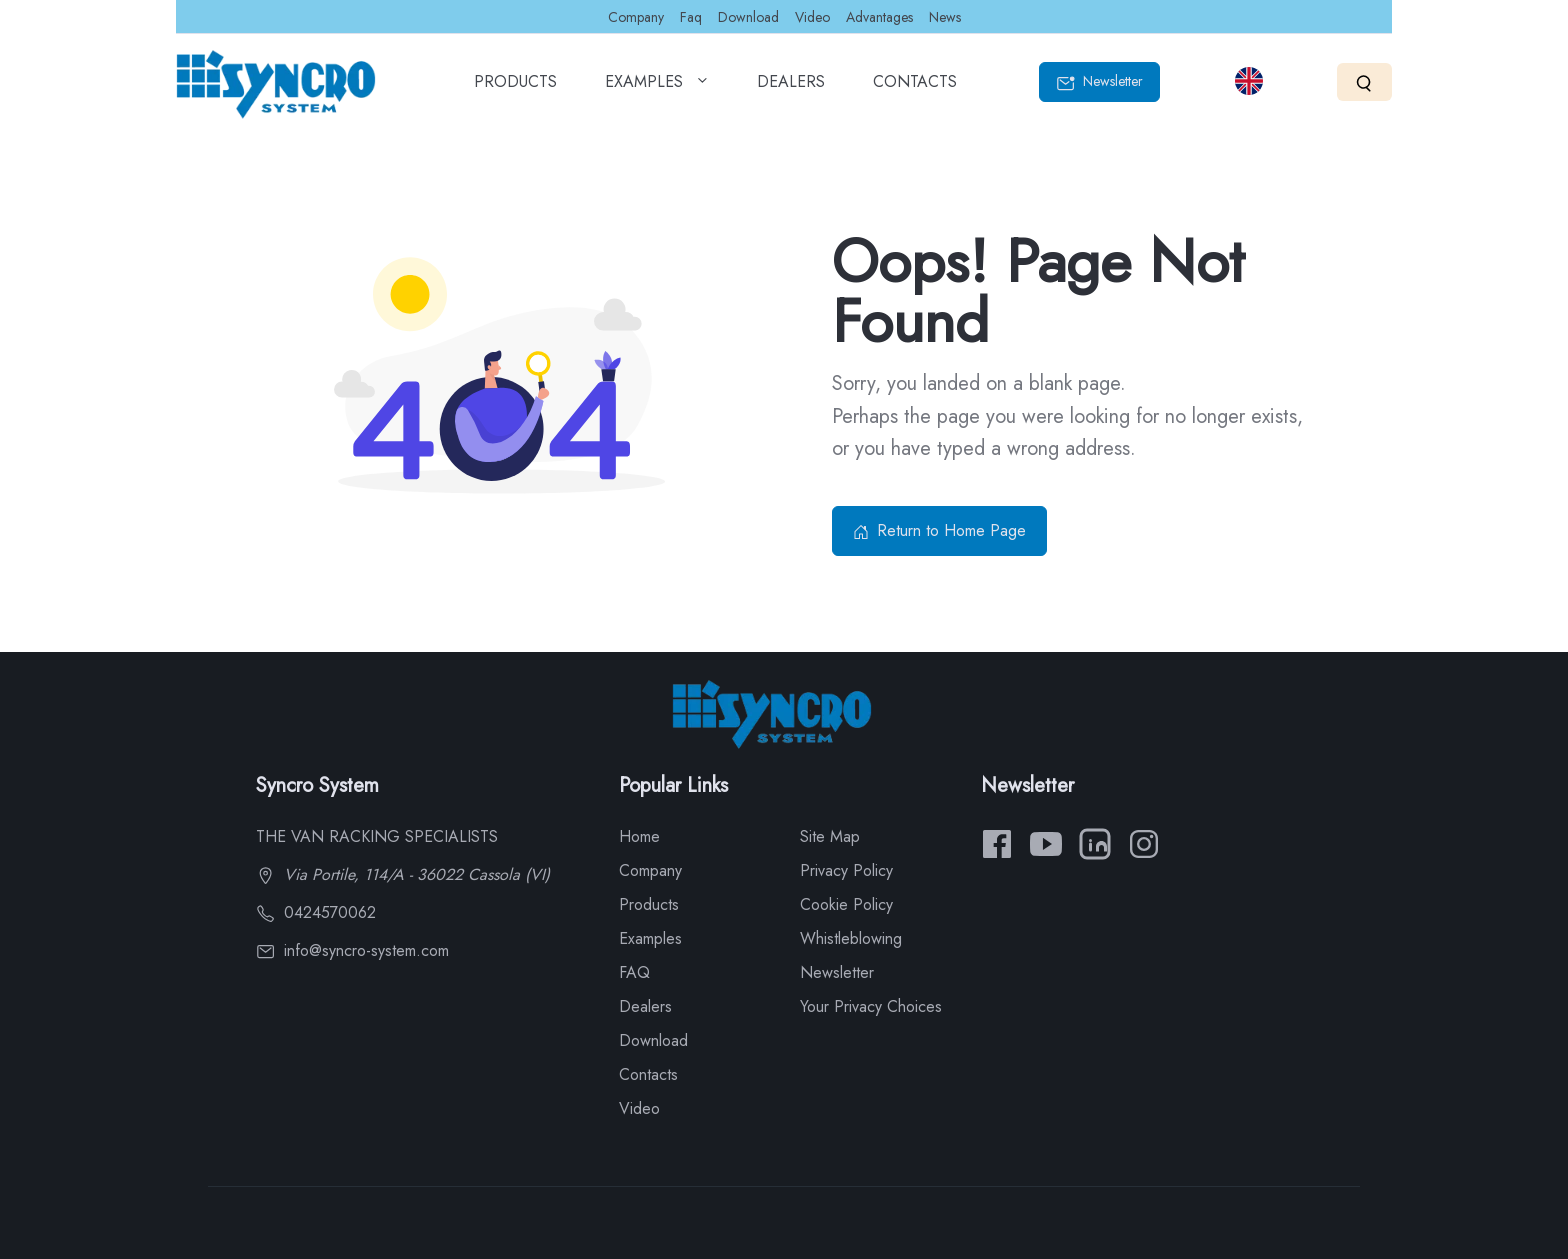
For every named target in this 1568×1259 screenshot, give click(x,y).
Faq (691, 17)
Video (812, 17)
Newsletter (1099, 81)
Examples (650, 938)
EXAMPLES (657, 88)
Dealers (645, 1006)
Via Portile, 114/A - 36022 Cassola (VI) (403, 874)
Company (636, 17)
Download (748, 17)
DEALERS (791, 88)
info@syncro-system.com (352, 950)
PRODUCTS (515, 88)
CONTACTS (915, 88)
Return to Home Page (939, 530)
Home (639, 836)
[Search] (1364, 81)
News (945, 17)
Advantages (879, 17)
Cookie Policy (846, 904)
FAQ (634, 972)
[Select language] (1249, 81)
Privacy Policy (846, 870)
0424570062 (316, 912)
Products (649, 904)
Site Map (830, 836)
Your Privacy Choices (871, 1006)
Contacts (648, 1074)
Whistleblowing (851, 938)
